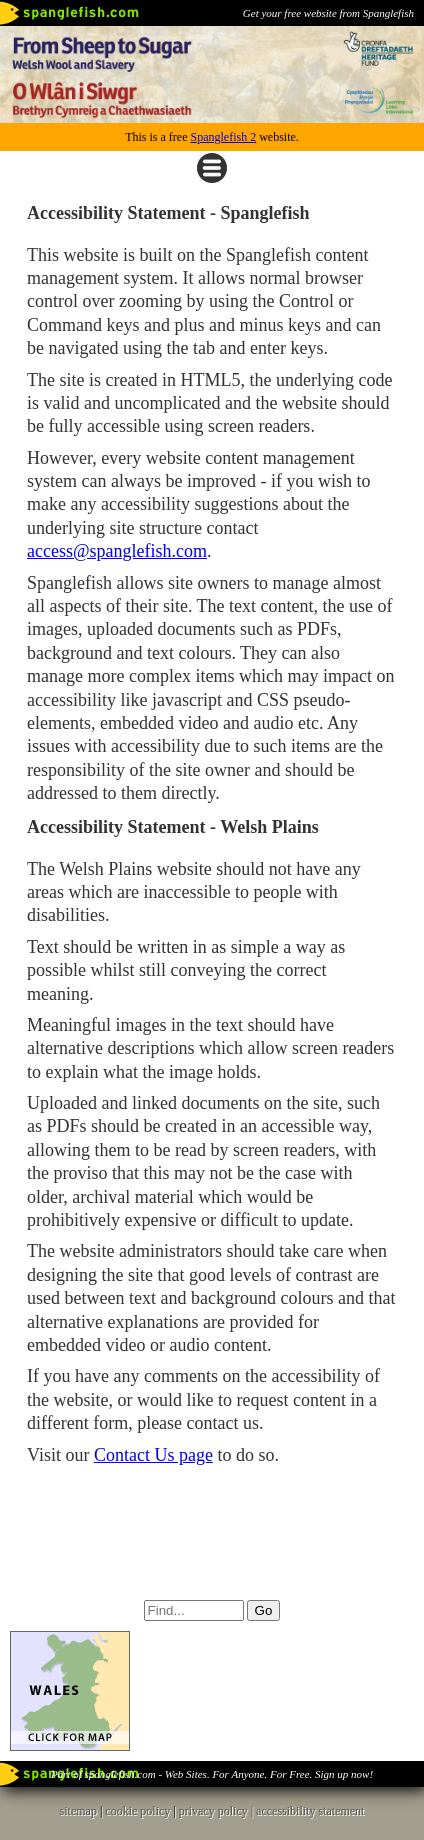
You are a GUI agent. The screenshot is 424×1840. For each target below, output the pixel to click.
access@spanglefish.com (117, 551)
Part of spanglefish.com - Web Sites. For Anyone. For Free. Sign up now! (212, 1774)
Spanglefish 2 (223, 137)
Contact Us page (153, 1455)
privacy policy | (217, 1811)
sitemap (78, 1811)
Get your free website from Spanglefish (328, 13)
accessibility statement (310, 1811)
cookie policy (137, 1811)
